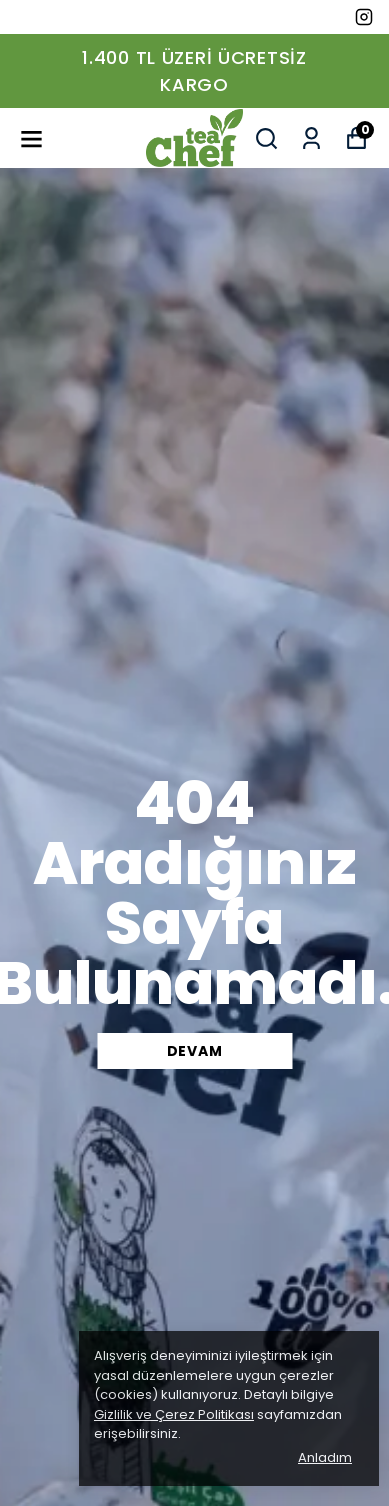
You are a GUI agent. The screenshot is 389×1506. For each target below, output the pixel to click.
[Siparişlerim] (311, 138)
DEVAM (195, 1051)
